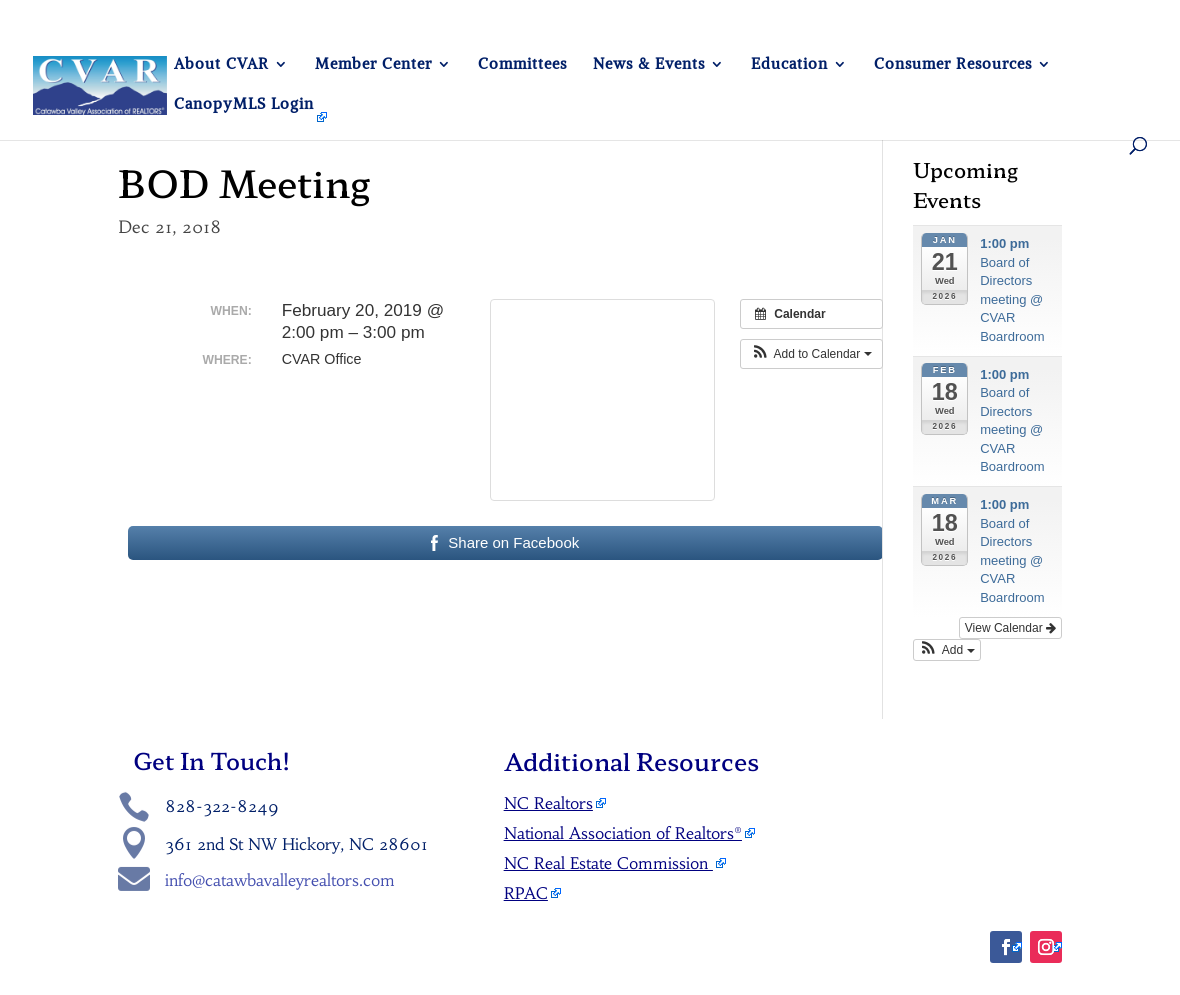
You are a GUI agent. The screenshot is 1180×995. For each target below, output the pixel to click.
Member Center (373, 65)
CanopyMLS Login (244, 105)
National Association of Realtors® (623, 833)
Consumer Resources (953, 65)
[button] (811, 354)
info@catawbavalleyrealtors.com (280, 880)
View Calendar (1010, 628)
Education (789, 65)
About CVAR (221, 65)
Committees (522, 65)
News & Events (649, 65)
